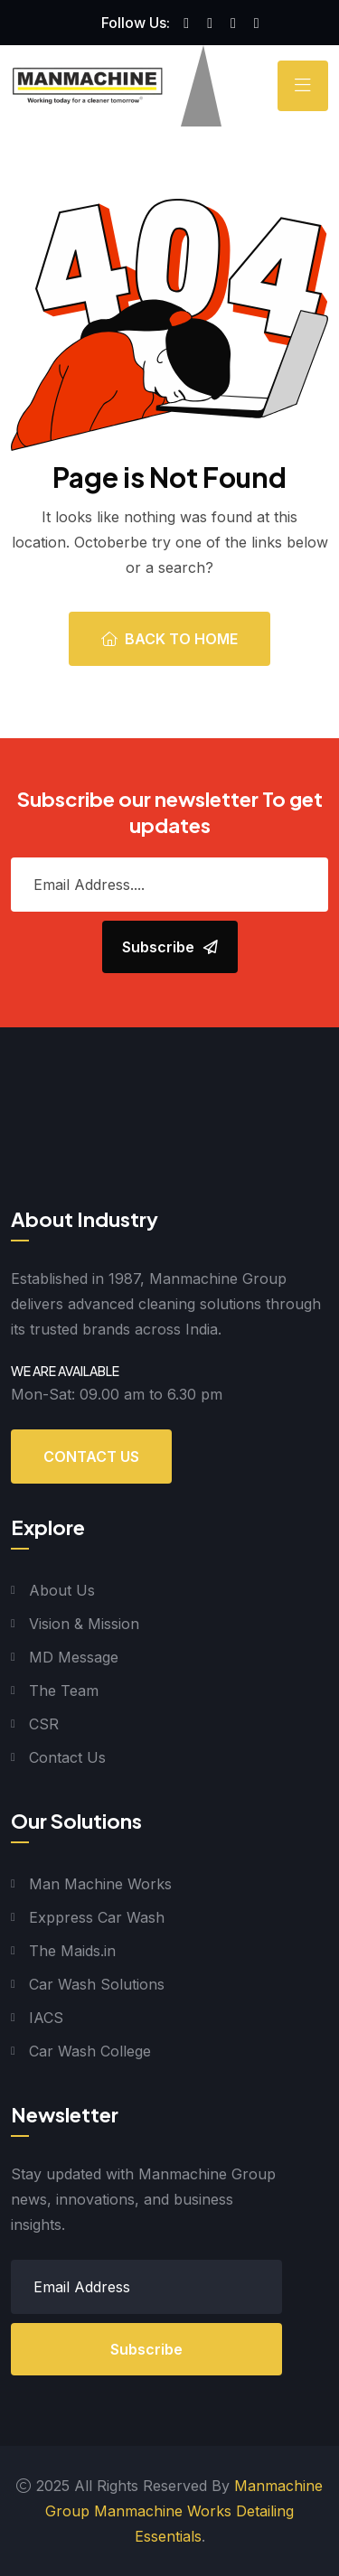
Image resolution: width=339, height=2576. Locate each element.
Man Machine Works (100, 1884)
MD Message (73, 1657)
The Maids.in (72, 1951)
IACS (46, 2018)
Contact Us (91, 1456)
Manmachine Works (162, 2511)
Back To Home (169, 639)
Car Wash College (90, 2051)
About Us (62, 1590)
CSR (44, 1724)
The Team (64, 1690)
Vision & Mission (84, 1624)
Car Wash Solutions (97, 1984)
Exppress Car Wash (97, 1917)
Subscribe (146, 2349)
